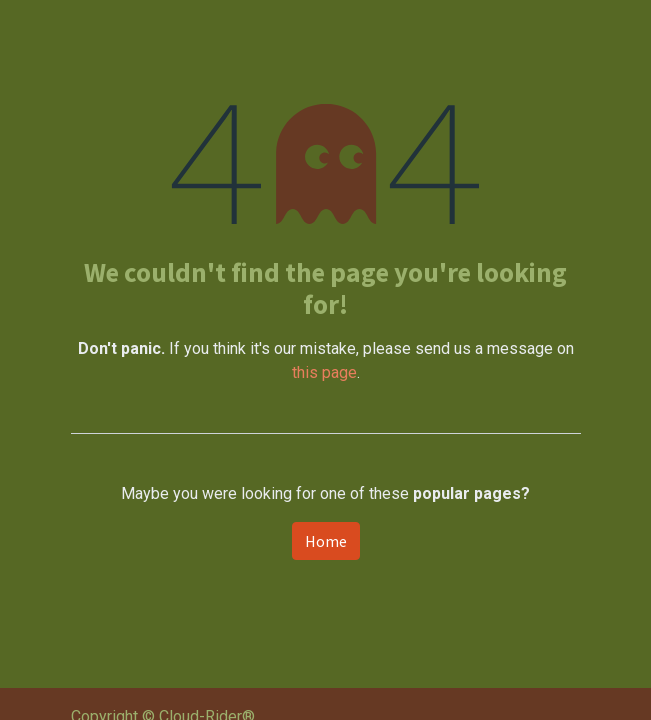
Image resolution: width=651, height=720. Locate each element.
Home (326, 541)
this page (324, 372)
